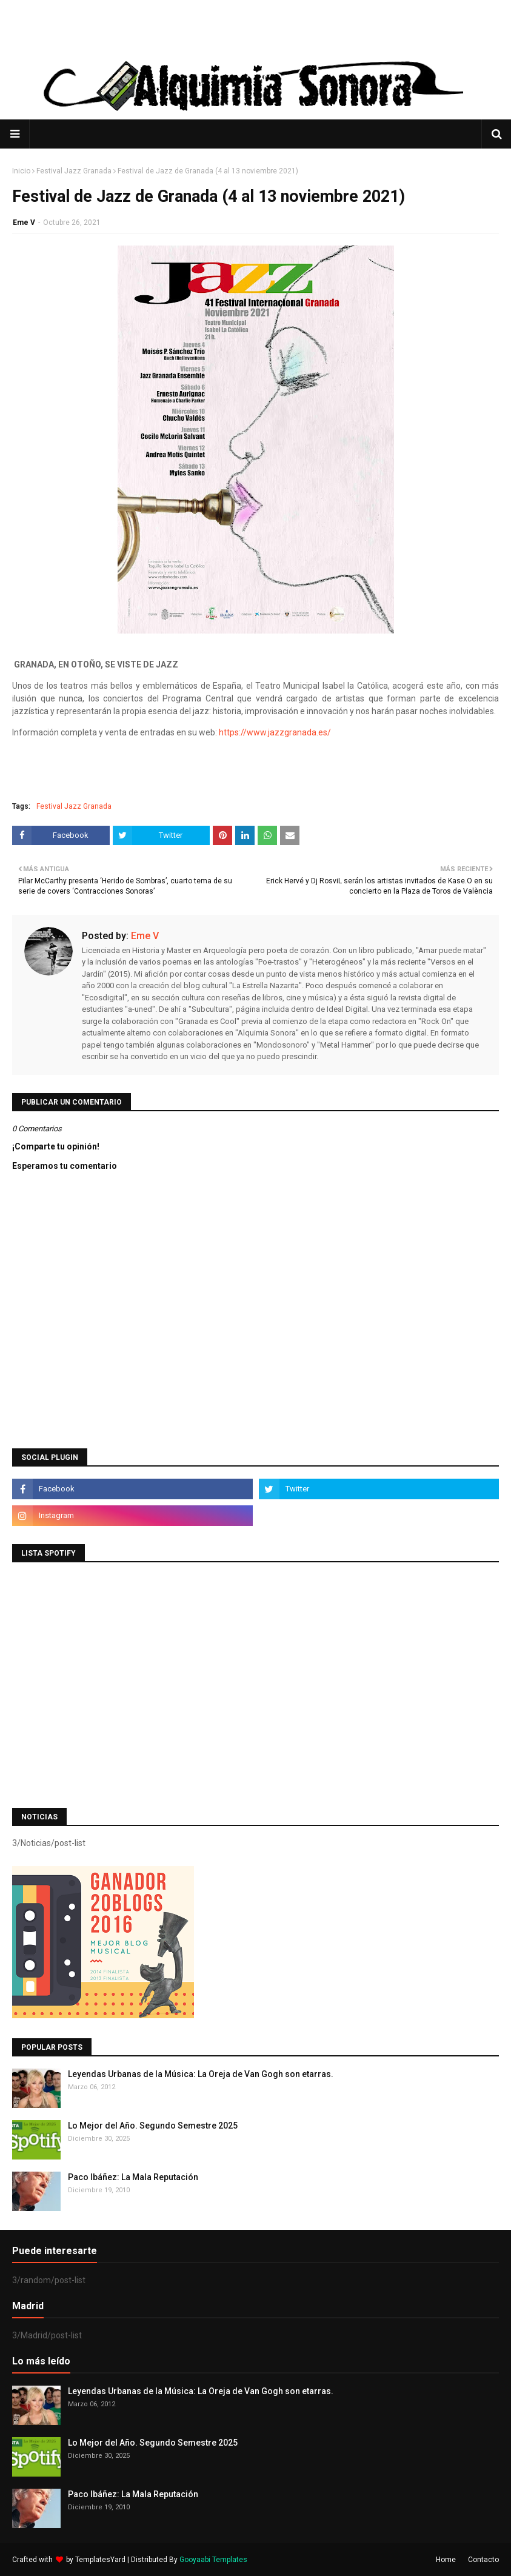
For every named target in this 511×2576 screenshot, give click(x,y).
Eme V (24, 222)
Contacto (483, 2559)
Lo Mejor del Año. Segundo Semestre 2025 (153, 2125)
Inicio (21, 171)
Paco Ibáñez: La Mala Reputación (133, 2177)
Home (446, 2559)
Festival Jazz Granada (74, 171)
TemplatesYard (100, 2559)
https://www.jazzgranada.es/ (275, 732)
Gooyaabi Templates (213, 2559)
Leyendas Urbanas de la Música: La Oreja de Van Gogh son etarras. (200, 2074)
